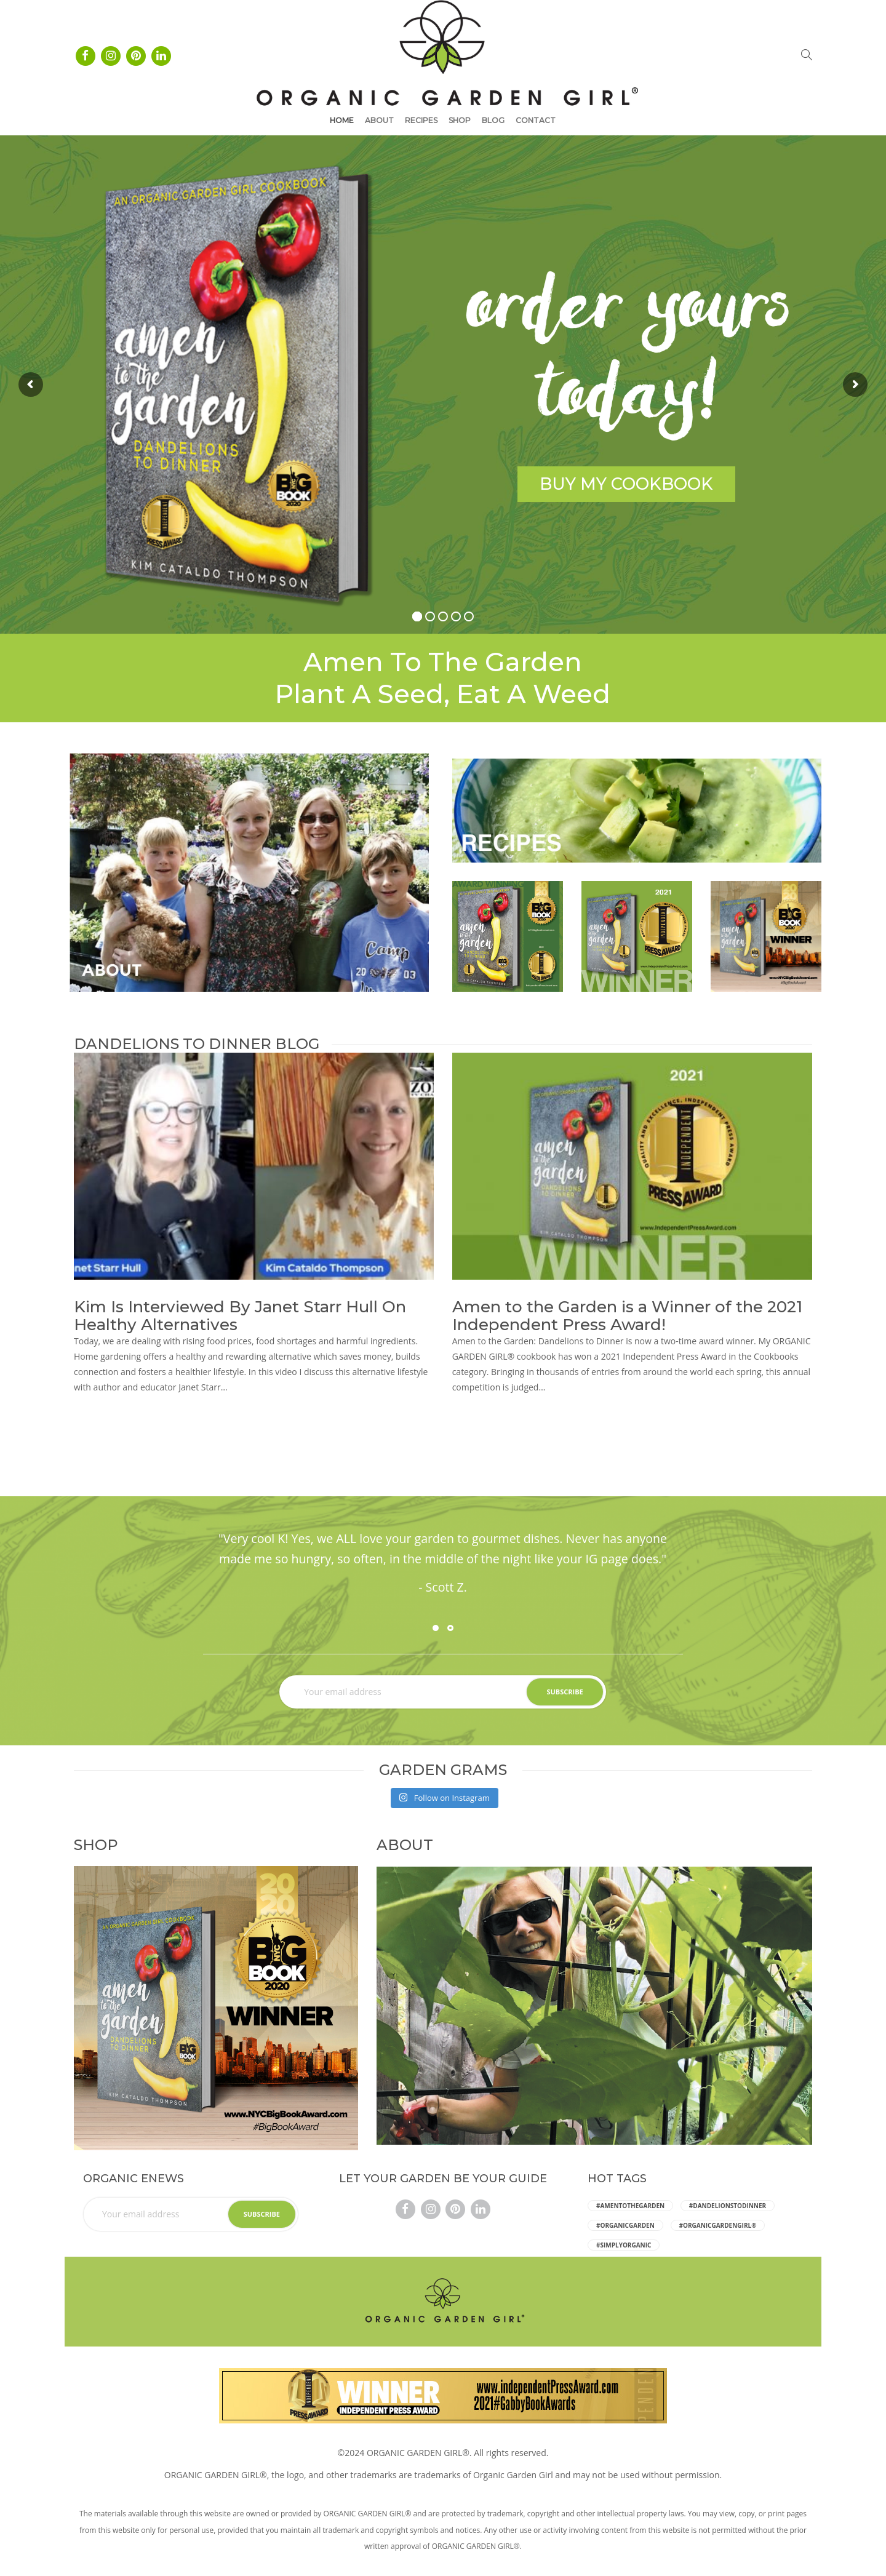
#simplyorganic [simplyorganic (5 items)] (623, 2245)
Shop (460, 120)
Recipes (421, 120)
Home (342, 120)
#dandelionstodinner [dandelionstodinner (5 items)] (727, 2205)
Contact (536, 120)
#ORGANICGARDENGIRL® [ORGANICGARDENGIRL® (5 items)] (718, 2225)
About (379, 120)
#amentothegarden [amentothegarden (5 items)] (630, 2205)
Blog (493, 120)
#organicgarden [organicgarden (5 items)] (625, 2225)
